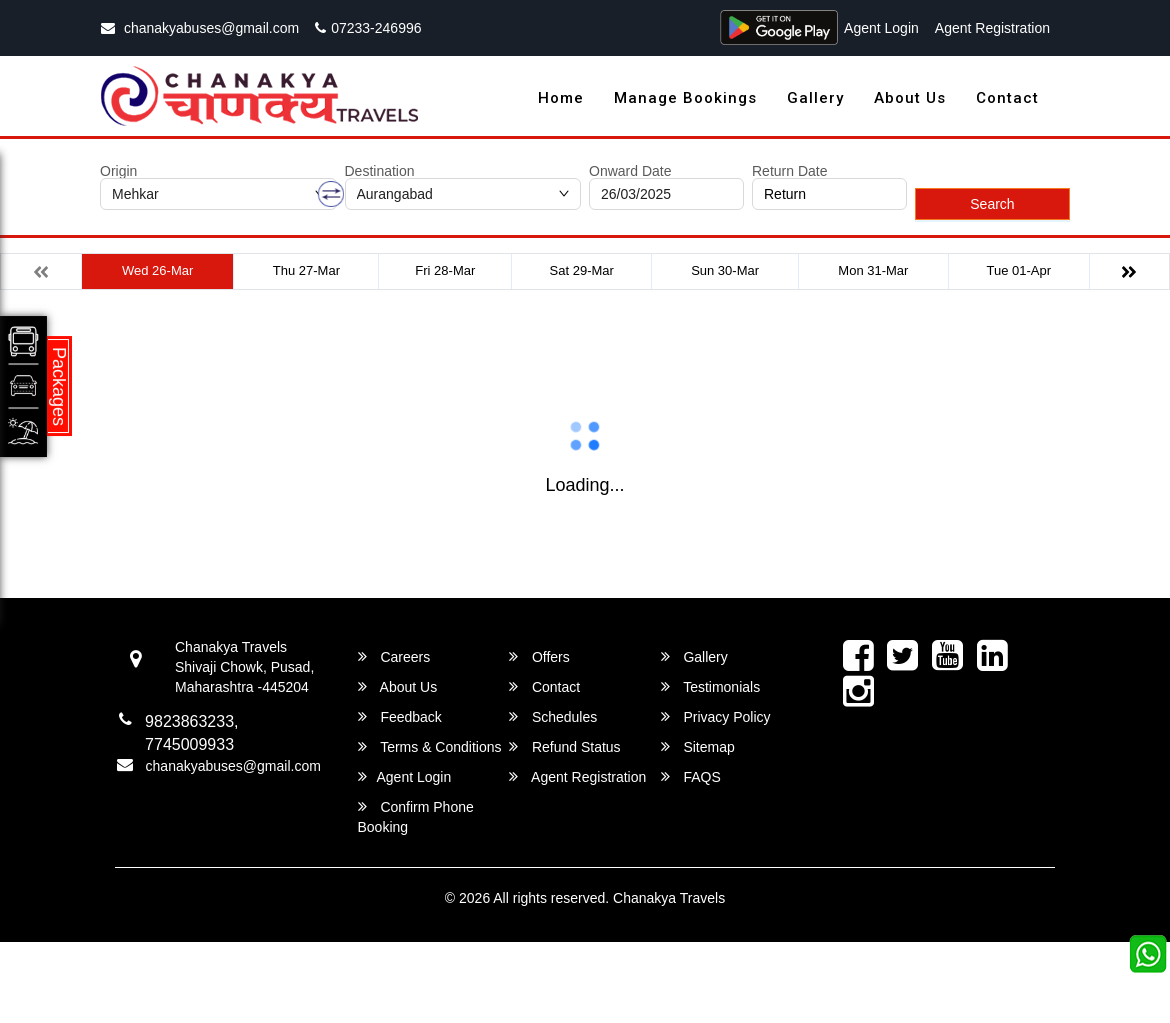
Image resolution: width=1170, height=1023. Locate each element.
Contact (1007, 98)
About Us (910, 98)
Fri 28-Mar (445, 270)
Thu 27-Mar (306, 270)
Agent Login (881, 28)
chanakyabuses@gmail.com (200, 28)
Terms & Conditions (430, 746)
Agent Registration (992, 28)
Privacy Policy (716, 716)
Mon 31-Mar (873, 270)
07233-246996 (368, 28)
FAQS (691, 776)
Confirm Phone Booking (416, 816)
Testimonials (711, 686)
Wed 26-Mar (157, 270)
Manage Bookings (685, 98)
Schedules (553, 716)
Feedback (400, 716)
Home (561, 98)
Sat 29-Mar (582, 270)
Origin (118, 171)
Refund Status (565, 746)
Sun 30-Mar (725, 270)
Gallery (815, 98)
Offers (539, 656)
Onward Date (630, 171)
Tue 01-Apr (1019, 270)
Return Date (789, 171)
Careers (394, 656)
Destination (380, 171)
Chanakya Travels (669, 898)
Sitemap (698, 746)
